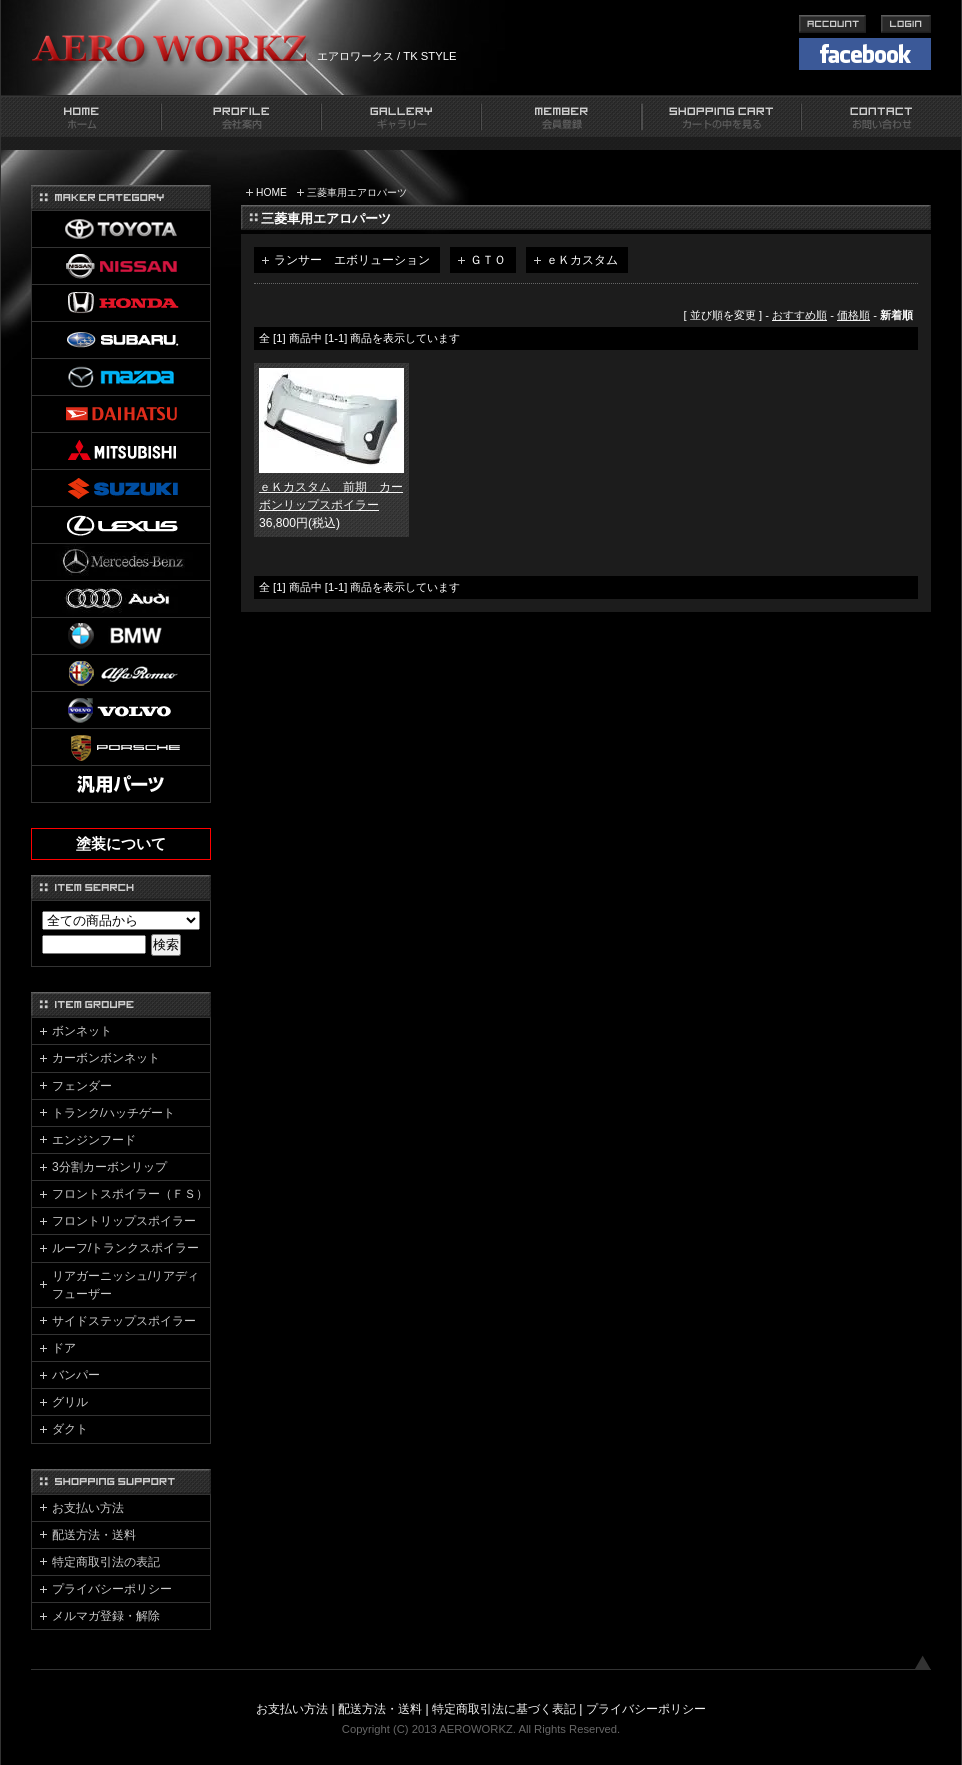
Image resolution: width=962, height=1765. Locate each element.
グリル (70, 1402)
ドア (64, 1348)
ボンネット (82, 1031)
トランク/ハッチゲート (113, 1113)
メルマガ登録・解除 (106, 1616)
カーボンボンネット (106, 1058)
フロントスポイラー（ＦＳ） (130, 1194)
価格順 (853, 315)
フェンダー (82, 1086)
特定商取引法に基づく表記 (504, 1709)
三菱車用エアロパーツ (357, 192)
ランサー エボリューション (352, 260)
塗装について (121, 844)
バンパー (76, 1375)
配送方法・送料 (94, 1535)
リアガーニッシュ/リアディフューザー (125, 1285)
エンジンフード (94, 1140)
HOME (271, 192)
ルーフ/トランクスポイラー (125, 1248)
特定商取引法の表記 (106, 1562)
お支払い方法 (88, 1508)
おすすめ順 (799, 315)
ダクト (70, 1429)
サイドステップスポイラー (124, 1321)
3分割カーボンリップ (109, 1167)
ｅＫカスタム (582, 260)
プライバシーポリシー (112, 1589)
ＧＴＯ (488, 260)
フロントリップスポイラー (124, 1221)
